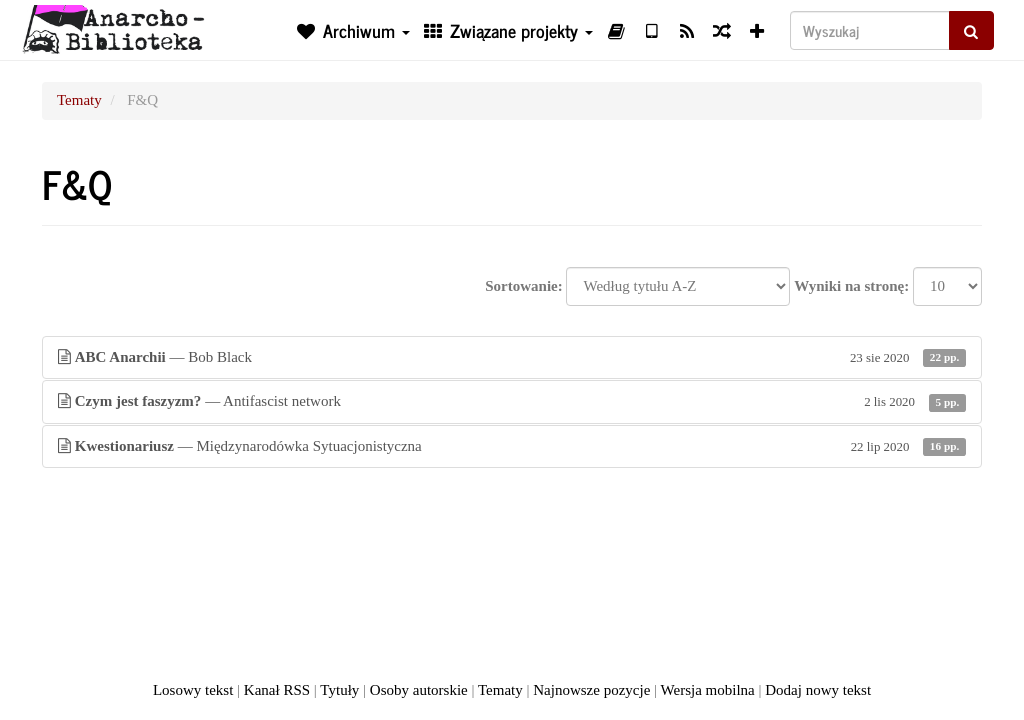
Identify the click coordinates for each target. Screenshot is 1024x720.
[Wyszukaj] (870, 30)
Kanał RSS (277, 690)
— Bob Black (512, 357)
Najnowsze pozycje (591, 690)
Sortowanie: (524, 286)
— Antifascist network (512, 401)
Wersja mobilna (708, 690)
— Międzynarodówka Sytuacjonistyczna (512, 446)
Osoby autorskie (419, 690)
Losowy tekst (193, 690)
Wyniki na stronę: (851, 286)
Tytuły (339, 690)
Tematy (79, 100)
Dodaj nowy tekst (818, 690)
